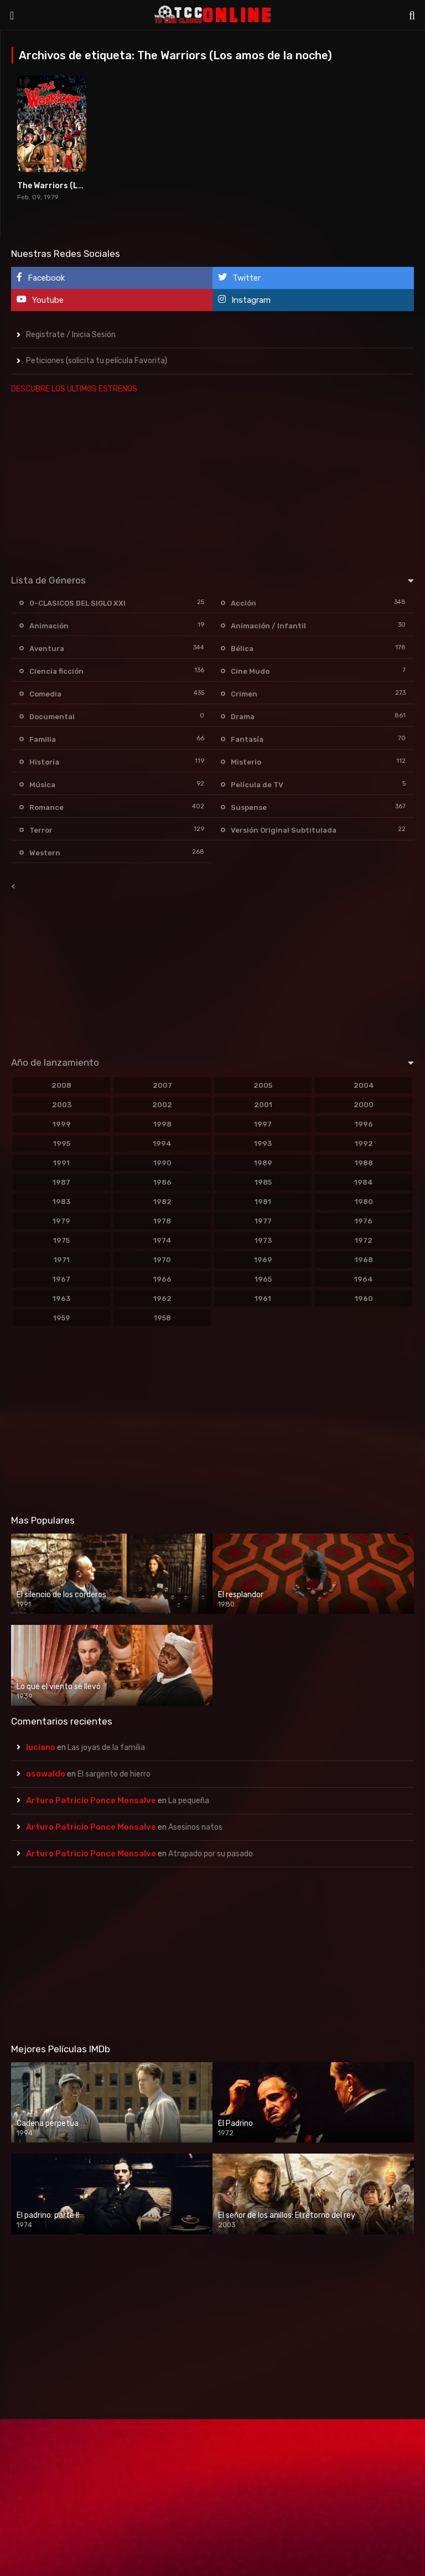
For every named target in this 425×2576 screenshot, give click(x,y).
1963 (61, 1298)
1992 (364, 1143)
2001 (263, 1105)
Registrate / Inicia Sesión (71, 334)
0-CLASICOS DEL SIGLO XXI (77, 603)
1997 (263, 1124)
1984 (363, 1182)
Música (42, 785)
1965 (263, 1279)
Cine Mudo (250, 671)
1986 (162, 1182)
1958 (162, 1318)
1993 (263, 1143)
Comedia (45, 694)
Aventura (46, 648)
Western (44, 853)
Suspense (249, 807)
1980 (364, 1201)
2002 (162, 1105)
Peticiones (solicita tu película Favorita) (96, 360)
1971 (62, 1260)
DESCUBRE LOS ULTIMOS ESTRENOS (74, 389)
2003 (61, 1105)
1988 (364, 1163)
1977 (263, 1221)
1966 (162, 1279)
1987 (61, 1182)
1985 (263, 1182)
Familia (42, 739)
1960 (364, 1298)
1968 (364, 1260)
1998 (162, 1124)
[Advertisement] (212, 481)
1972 (363, 1240)
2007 (162, 1085)
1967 (61, 1279)
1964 (363, 1279)
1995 (61, 1143)
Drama (243, 717)
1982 (162, 1201)
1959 (61, 1318)
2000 (364, 1105)
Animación (49, 626)
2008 (61, 1085)
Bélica (242, 648)
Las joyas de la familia (106, 1747)
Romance (46, 807)
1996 (364, 1124)
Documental (52, 717)
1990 (162, 1163)
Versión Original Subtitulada (283, 830)
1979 (61, 1221)
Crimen (244, 694)
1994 (162, 1143)
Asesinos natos (195, 1827)
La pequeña (188, 1800)
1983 (61, 1201)
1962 (162, 1298)
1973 (263, 1240)
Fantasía (247, 739)
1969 (263, 1260)
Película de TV (257, 785)
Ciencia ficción (56, 671)
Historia (44, 762)
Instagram (244, 300)
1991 (61, 1163)
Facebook (41, 277)
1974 (162, 1240)
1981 (263, 1201)
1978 (162, 1221)
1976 (363, 1221)
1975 (61, 1240)
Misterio (246, 762)
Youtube (40, 300)
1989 (263, 1163)
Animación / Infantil (268, 626)
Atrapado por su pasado (210, 1854)
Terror (41, 830)
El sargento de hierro (114, 1774)
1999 (62, 1124)
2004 (364, 1085)
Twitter (239, 277)
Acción (243, 603)
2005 (262, 1085)
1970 (162, 1260)
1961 (263, 1298)
